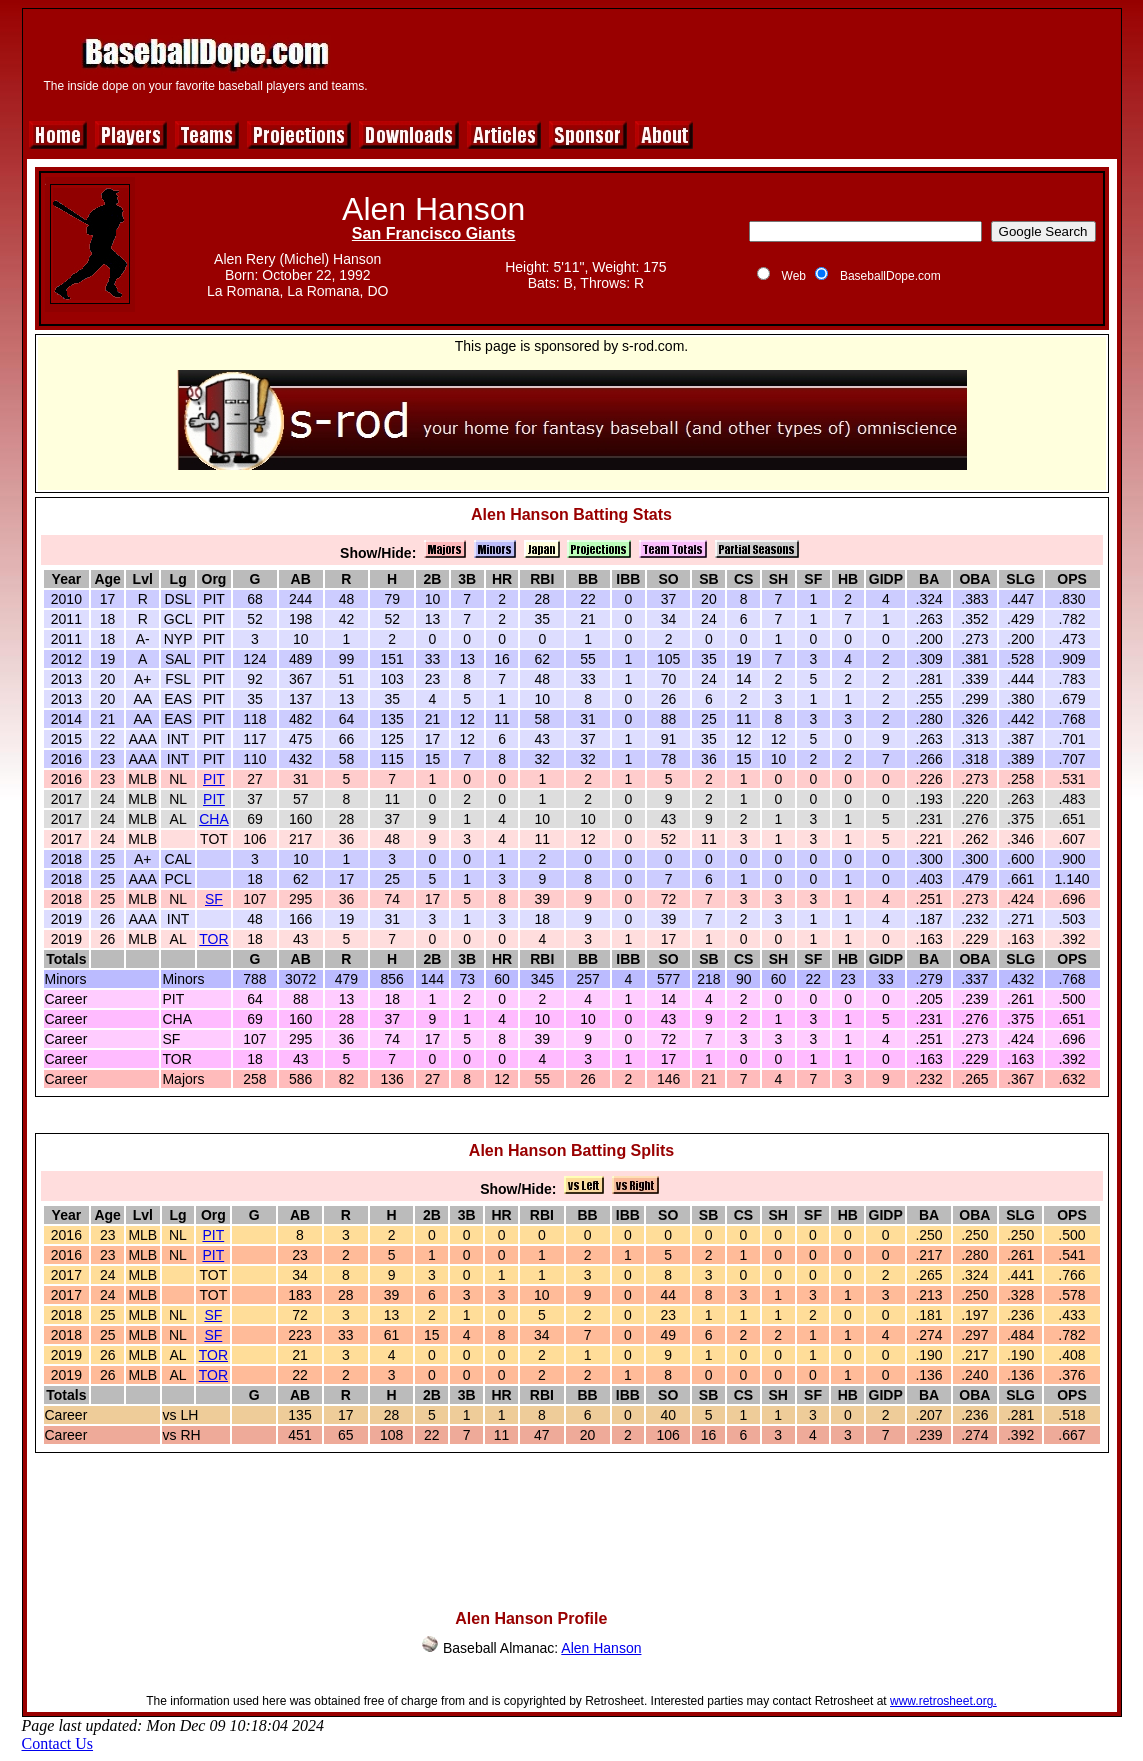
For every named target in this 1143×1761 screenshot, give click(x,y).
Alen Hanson (601, 1648)
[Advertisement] (749, 62)
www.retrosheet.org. (943, 1701)
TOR (213, 939)
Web (794, 276)
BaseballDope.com (890, 276)
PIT (214, 779)
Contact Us (58, 1743)
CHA (214, 819)
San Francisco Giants (434, 233)
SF (214, 899)
